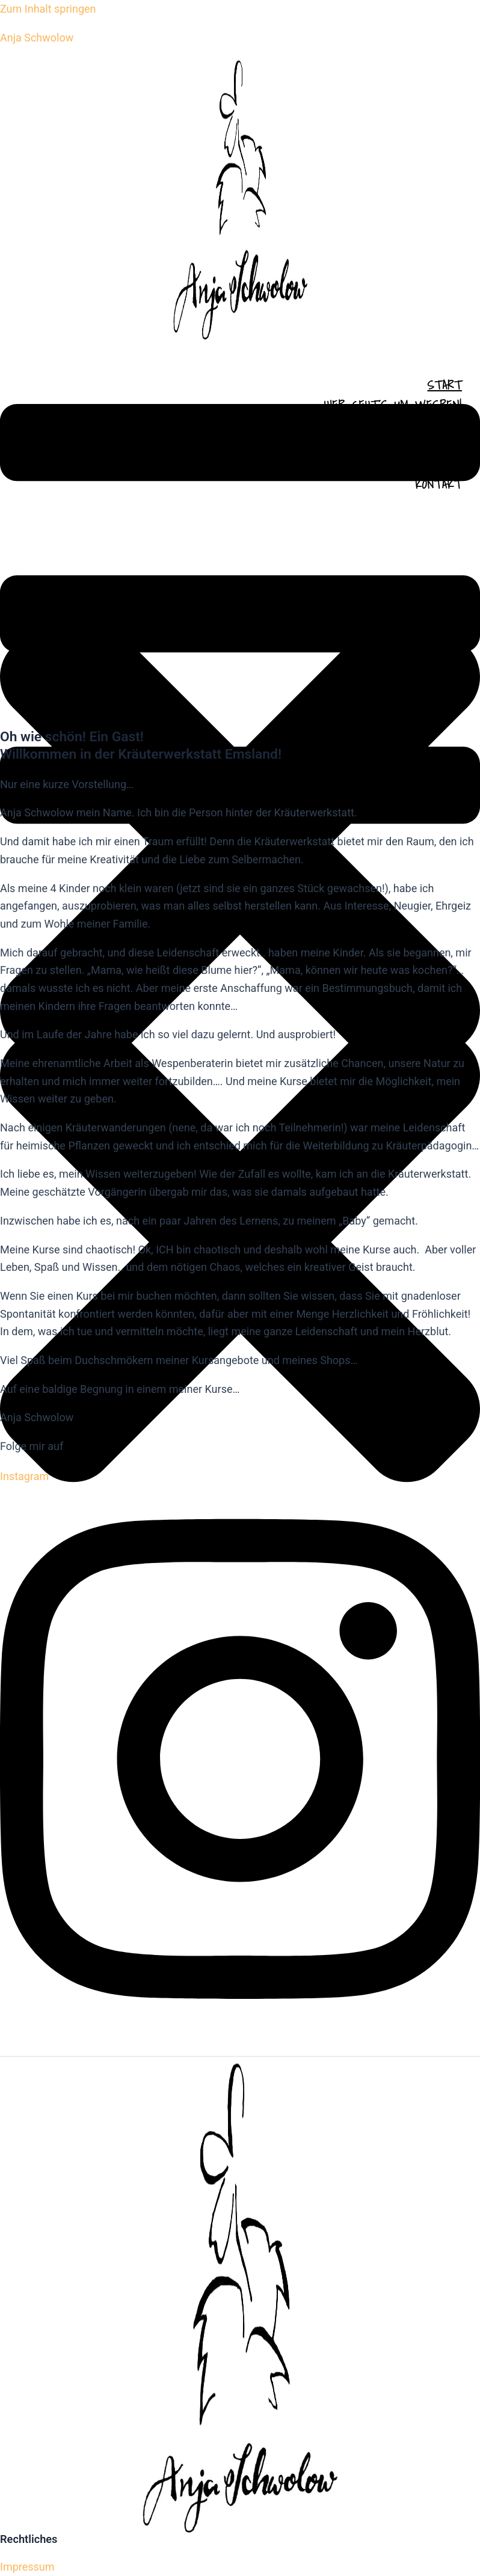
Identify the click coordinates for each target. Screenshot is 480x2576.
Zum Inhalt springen (48, 8)
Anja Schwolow (36, 37)
